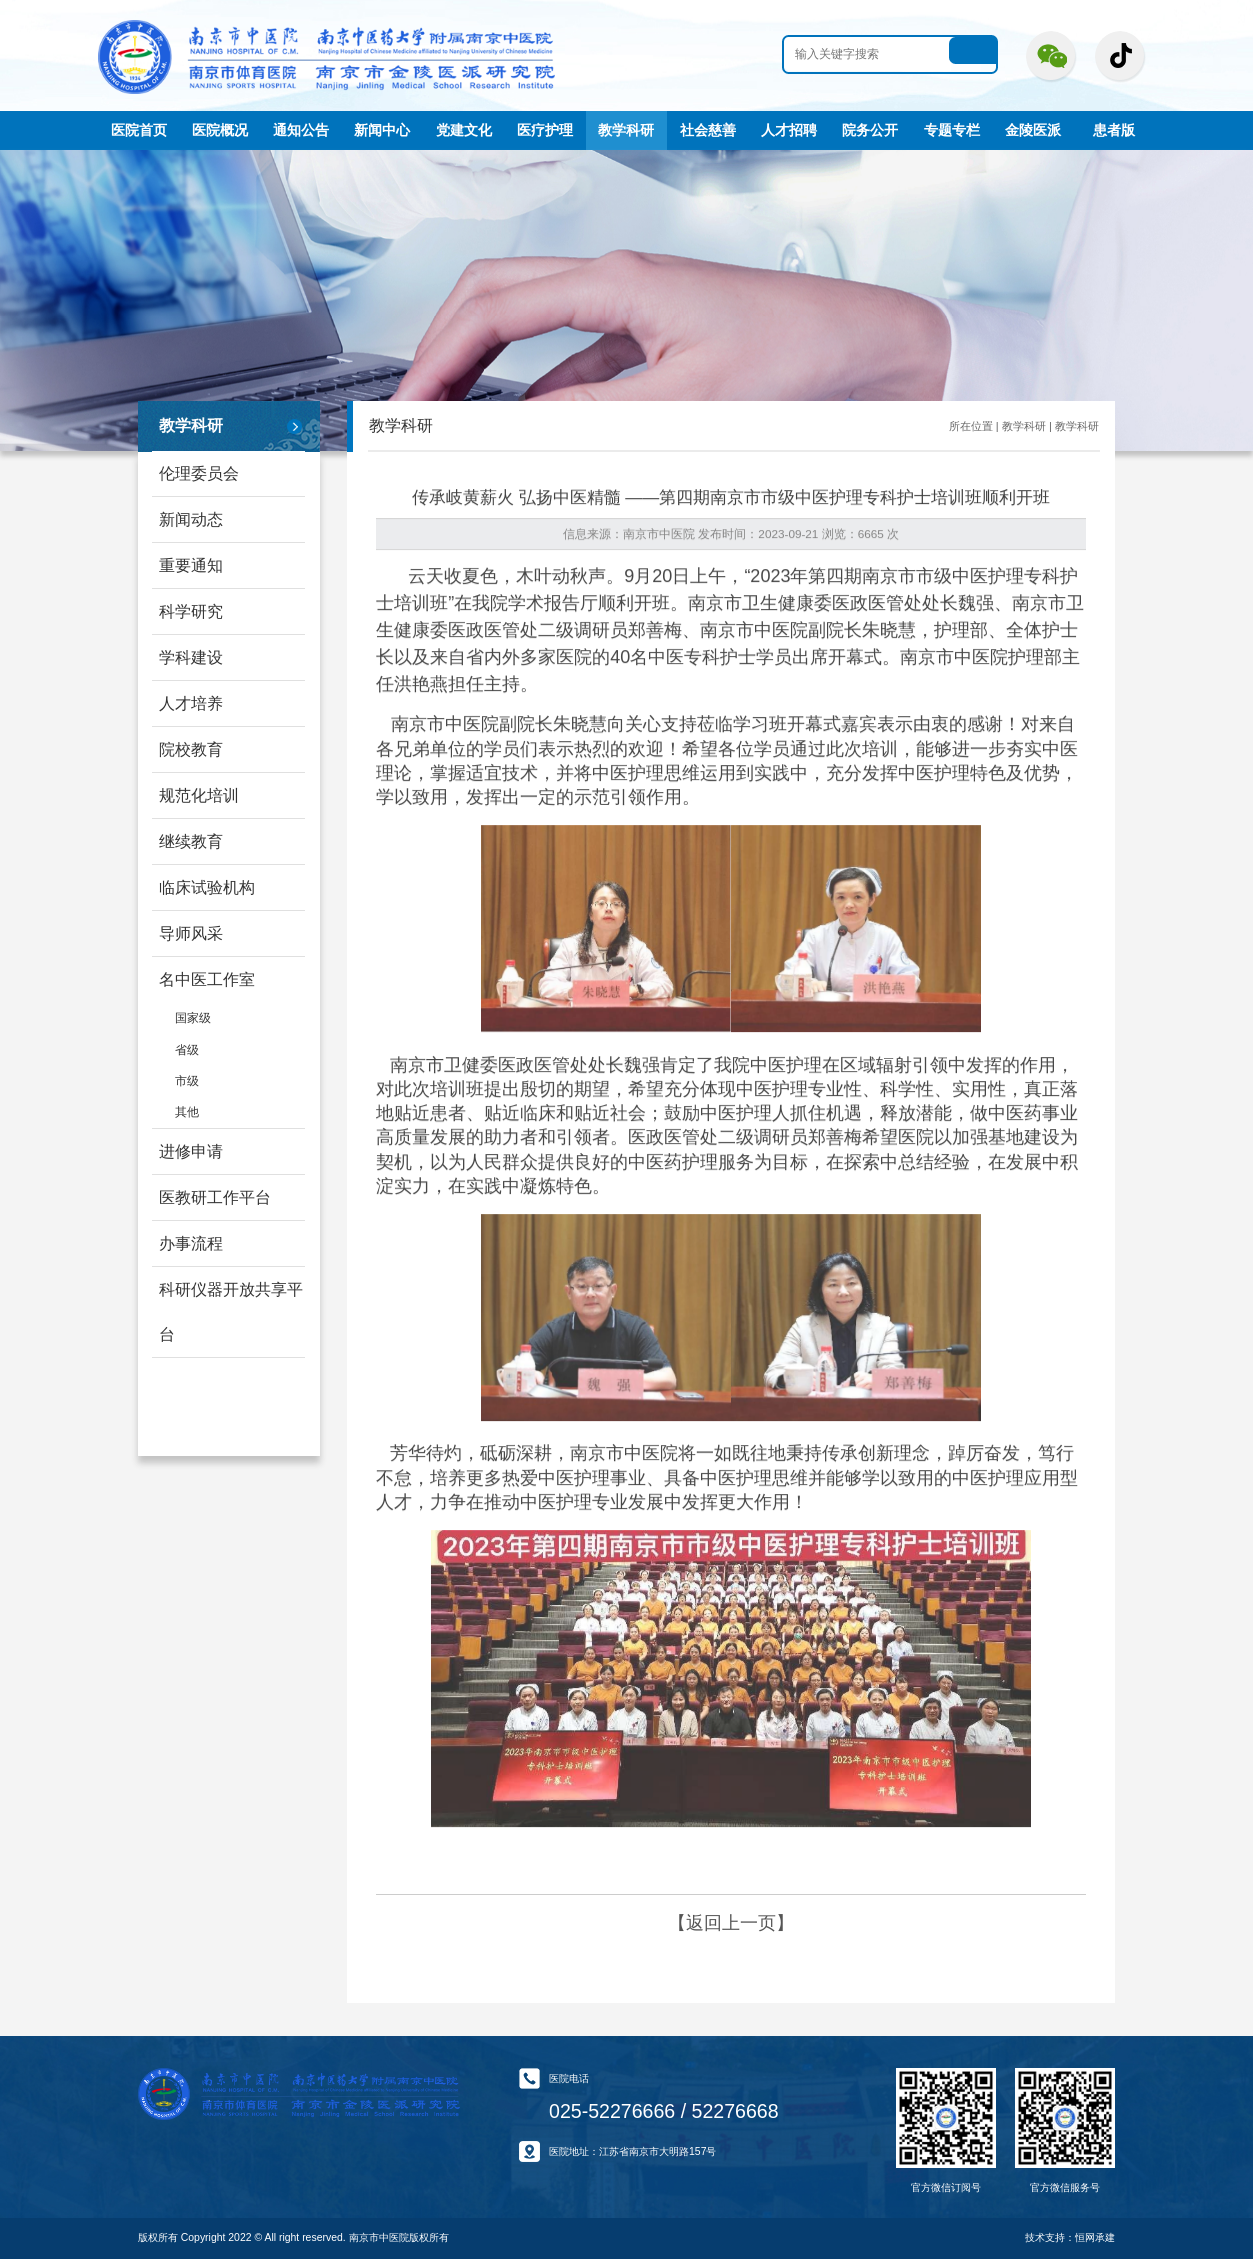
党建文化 (464, 130)
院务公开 (870, 130)
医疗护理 (545, 130)
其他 (187, 1111)
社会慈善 (708, 130)
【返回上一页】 (731, 1923)
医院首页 (139, 130)
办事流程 (191, 1243)
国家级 (193, 1017)
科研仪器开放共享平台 (231, 1312)
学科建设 (191, 657)
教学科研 (626, 130)
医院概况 (220, 130)
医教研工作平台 (215, 1197)
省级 (187, 1049)
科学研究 (191, 611)
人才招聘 (789, 130)
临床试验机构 (207, 887)
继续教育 (191, 841)
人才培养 (191, 703)
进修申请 (191, 1151)
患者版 (1114, 130)
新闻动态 (191, 519)
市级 (187, 1080)
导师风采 (191, 933)
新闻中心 (382, 130)
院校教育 (191, 749)
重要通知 (191, 565)
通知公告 (301, 130)
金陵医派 (1033, 130)
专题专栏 (952, 130)
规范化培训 (199, 795)
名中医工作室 (207, 979)
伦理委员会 (199, 473)
